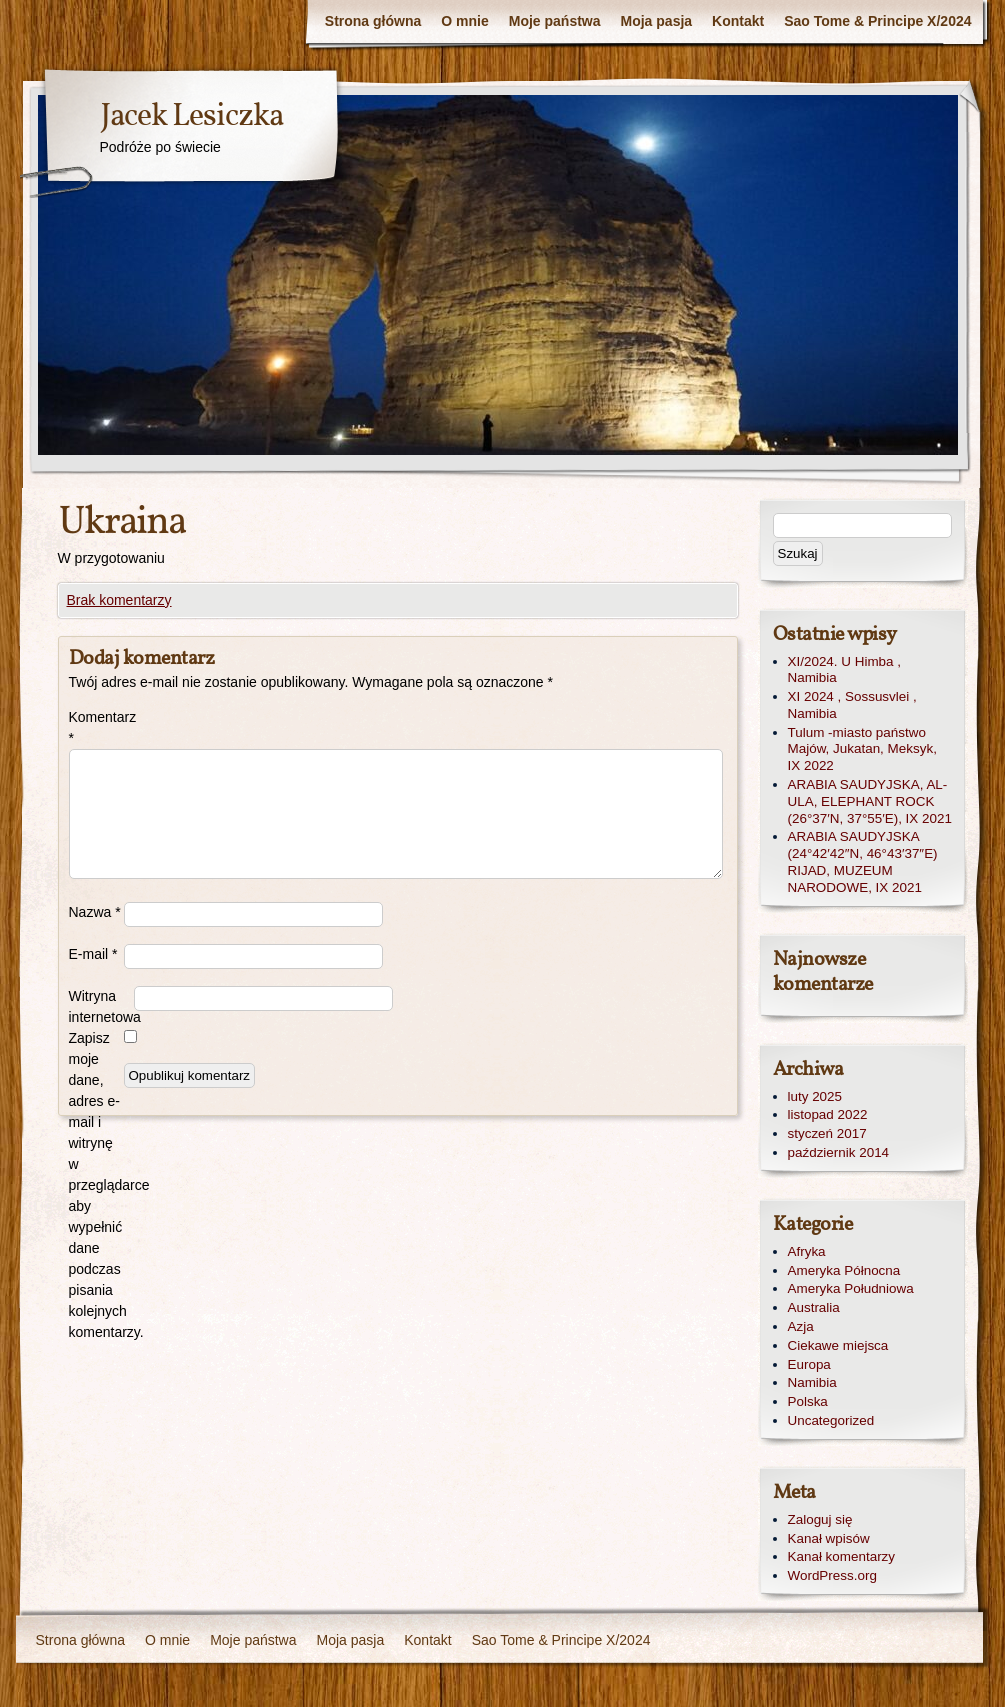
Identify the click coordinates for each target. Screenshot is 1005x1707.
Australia (814, 1307)
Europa (809, 1364)
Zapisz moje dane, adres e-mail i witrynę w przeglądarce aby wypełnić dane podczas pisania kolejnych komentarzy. (96, 1185)
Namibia (812, 1382)
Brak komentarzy (119, 600)
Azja (801, 1326)
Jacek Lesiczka (191, 117)
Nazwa (95, 912)
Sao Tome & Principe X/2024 (877, 21)
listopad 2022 (828, 1114)
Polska (808, 1401)
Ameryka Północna (844, 1270)
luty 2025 (815, 1096)
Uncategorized (831, 1420)
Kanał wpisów (829, 1538)
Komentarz (96, 727)
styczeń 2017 (827, 1133)
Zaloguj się (820, 1519)
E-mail (93, 954)
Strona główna (373, 21)
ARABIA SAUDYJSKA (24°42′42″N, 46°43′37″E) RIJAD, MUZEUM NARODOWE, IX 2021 (863, 861)
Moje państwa (555, 21)
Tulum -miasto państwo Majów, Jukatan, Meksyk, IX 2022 (862, 749)
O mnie (464, 21)
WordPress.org (832, 1575)
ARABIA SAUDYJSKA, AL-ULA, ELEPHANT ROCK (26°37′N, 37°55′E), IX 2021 (870, 801)
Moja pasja (657, 21)
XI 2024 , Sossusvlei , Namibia (852, 705)
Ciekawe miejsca (838, 1345)
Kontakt (738, 21)
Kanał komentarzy (842, 1556)
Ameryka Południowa (851, 1288)
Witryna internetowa (101, 1006)
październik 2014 (839, 1152)
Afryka (807, 1251)
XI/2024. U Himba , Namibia (845, 670)
